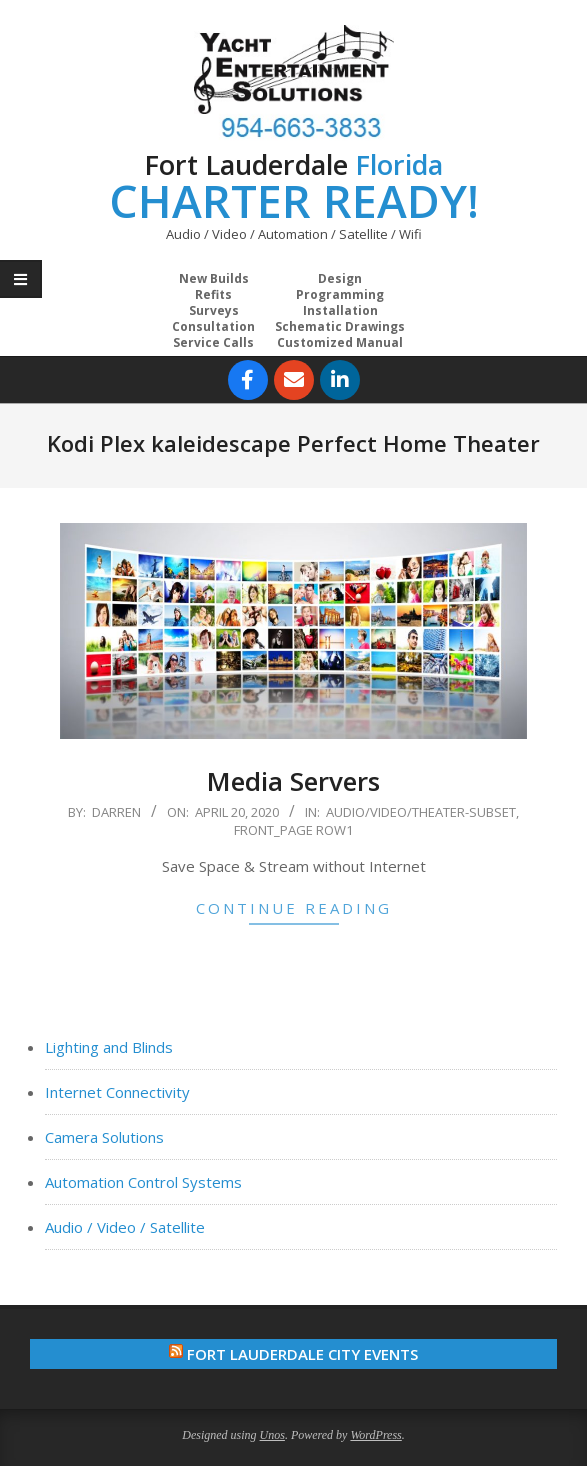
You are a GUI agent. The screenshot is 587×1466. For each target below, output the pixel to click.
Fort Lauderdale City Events (302, 1354)
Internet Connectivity (117, 1092)
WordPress (375, 1435)
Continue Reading (294, 908)
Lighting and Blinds (109, 1047)
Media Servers (293, 781)
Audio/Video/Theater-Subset (421, 812)
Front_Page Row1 (293, 830)
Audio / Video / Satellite (125, 1227)
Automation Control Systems (143, 1182)
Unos (272, 1435)
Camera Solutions (104, 1137)
